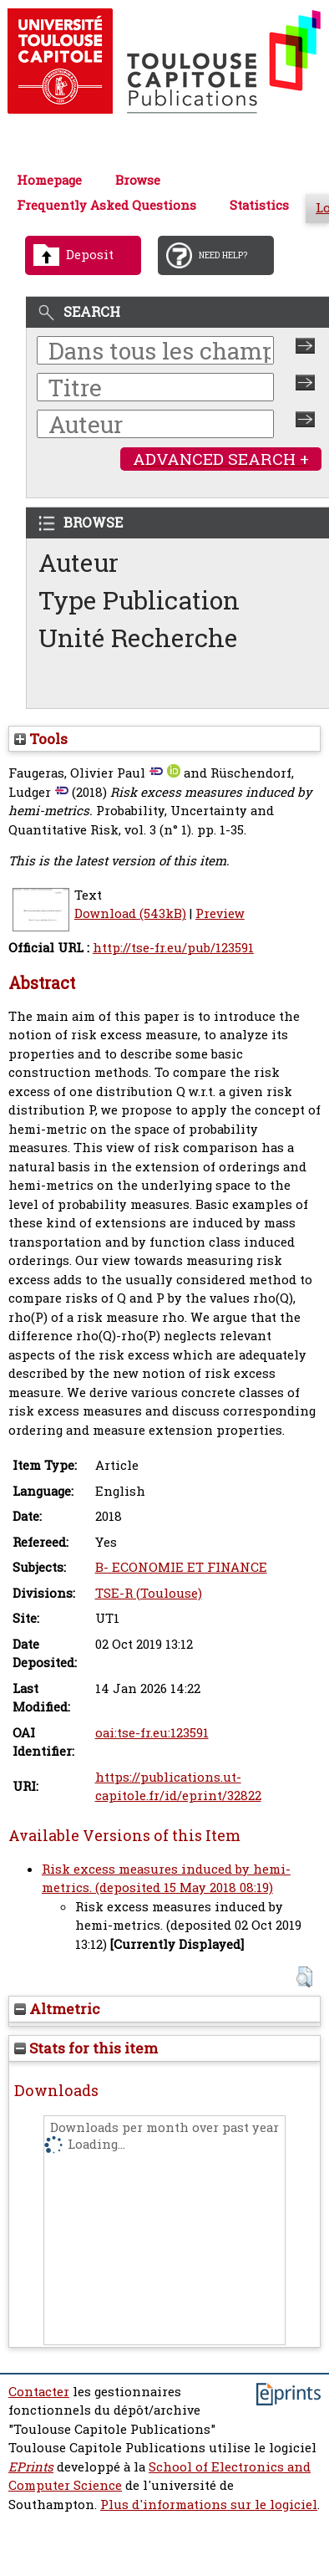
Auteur (78, 562)
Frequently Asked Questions (106, 205)
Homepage (49, 180)
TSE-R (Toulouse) (148, 1593)
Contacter (38, 2391)
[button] (304, 1976)
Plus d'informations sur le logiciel (208, 2504)
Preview (220, 913)
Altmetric (57, 2008)
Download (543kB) (130, 913)
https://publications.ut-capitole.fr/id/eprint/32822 (178, 1786)
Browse (137, 180)
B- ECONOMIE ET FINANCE (181, 1567)
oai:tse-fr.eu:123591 (152, 1733)
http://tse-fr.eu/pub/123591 (173, 947)
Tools (41, 738)
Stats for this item (86, 2048)
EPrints (30, 2467)
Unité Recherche (138, 637)
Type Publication (139, 600)
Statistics (259, 205)
